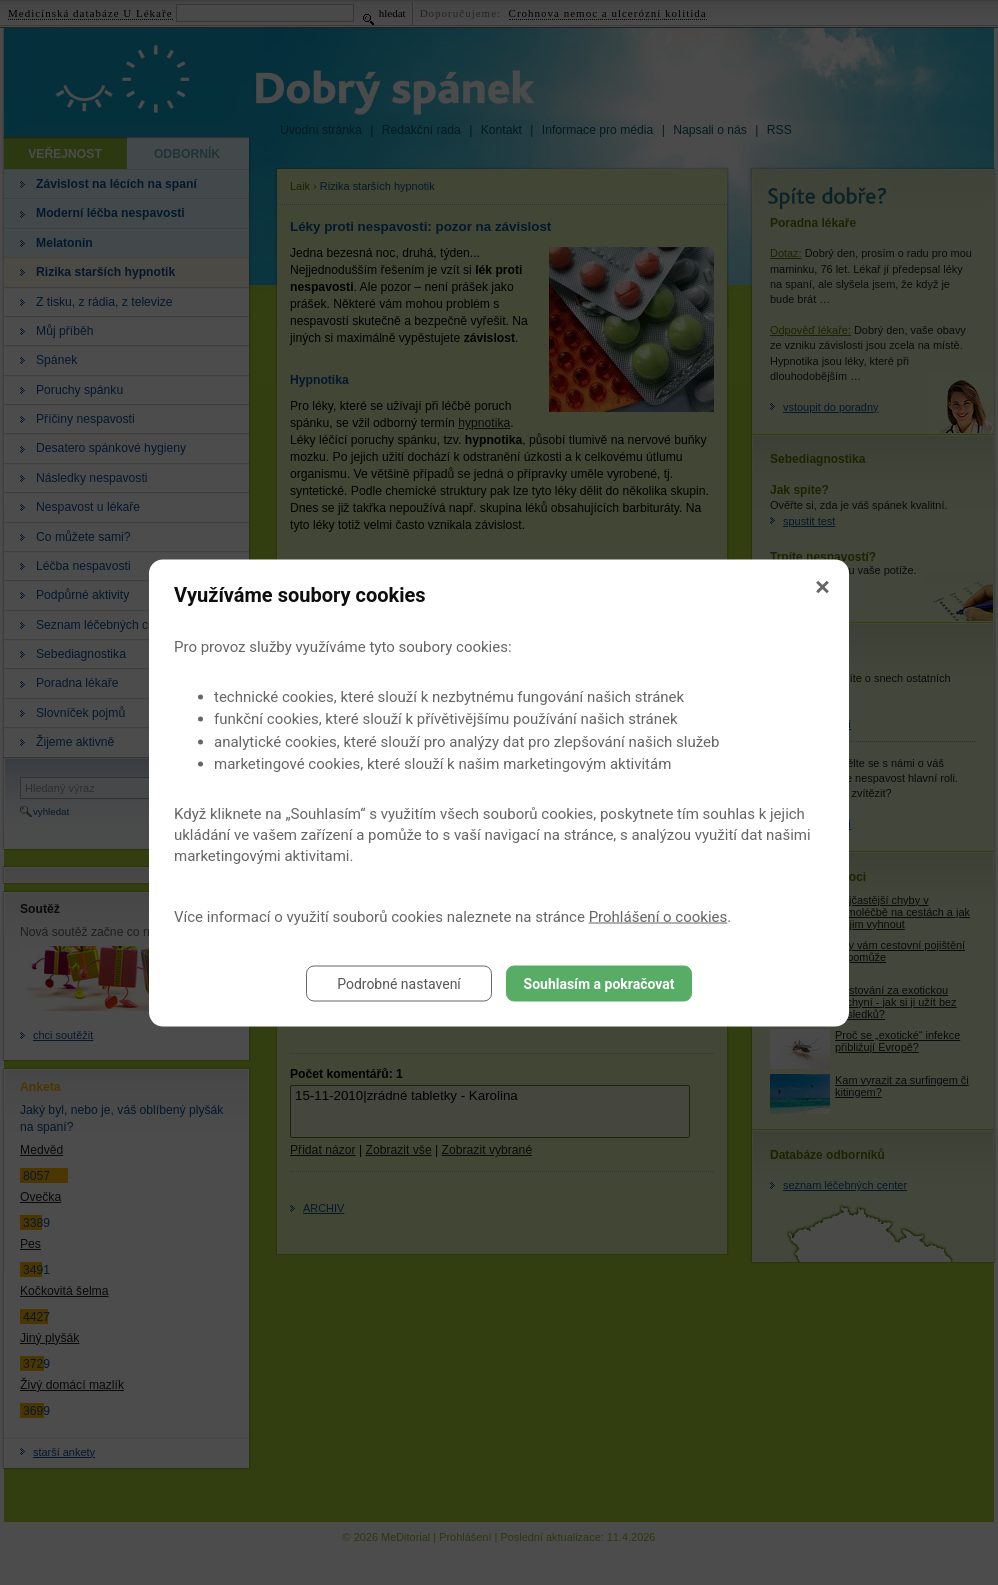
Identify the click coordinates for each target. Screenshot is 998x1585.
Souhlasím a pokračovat (599, 983)
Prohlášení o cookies (658, 916)
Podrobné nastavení (399, 983)
